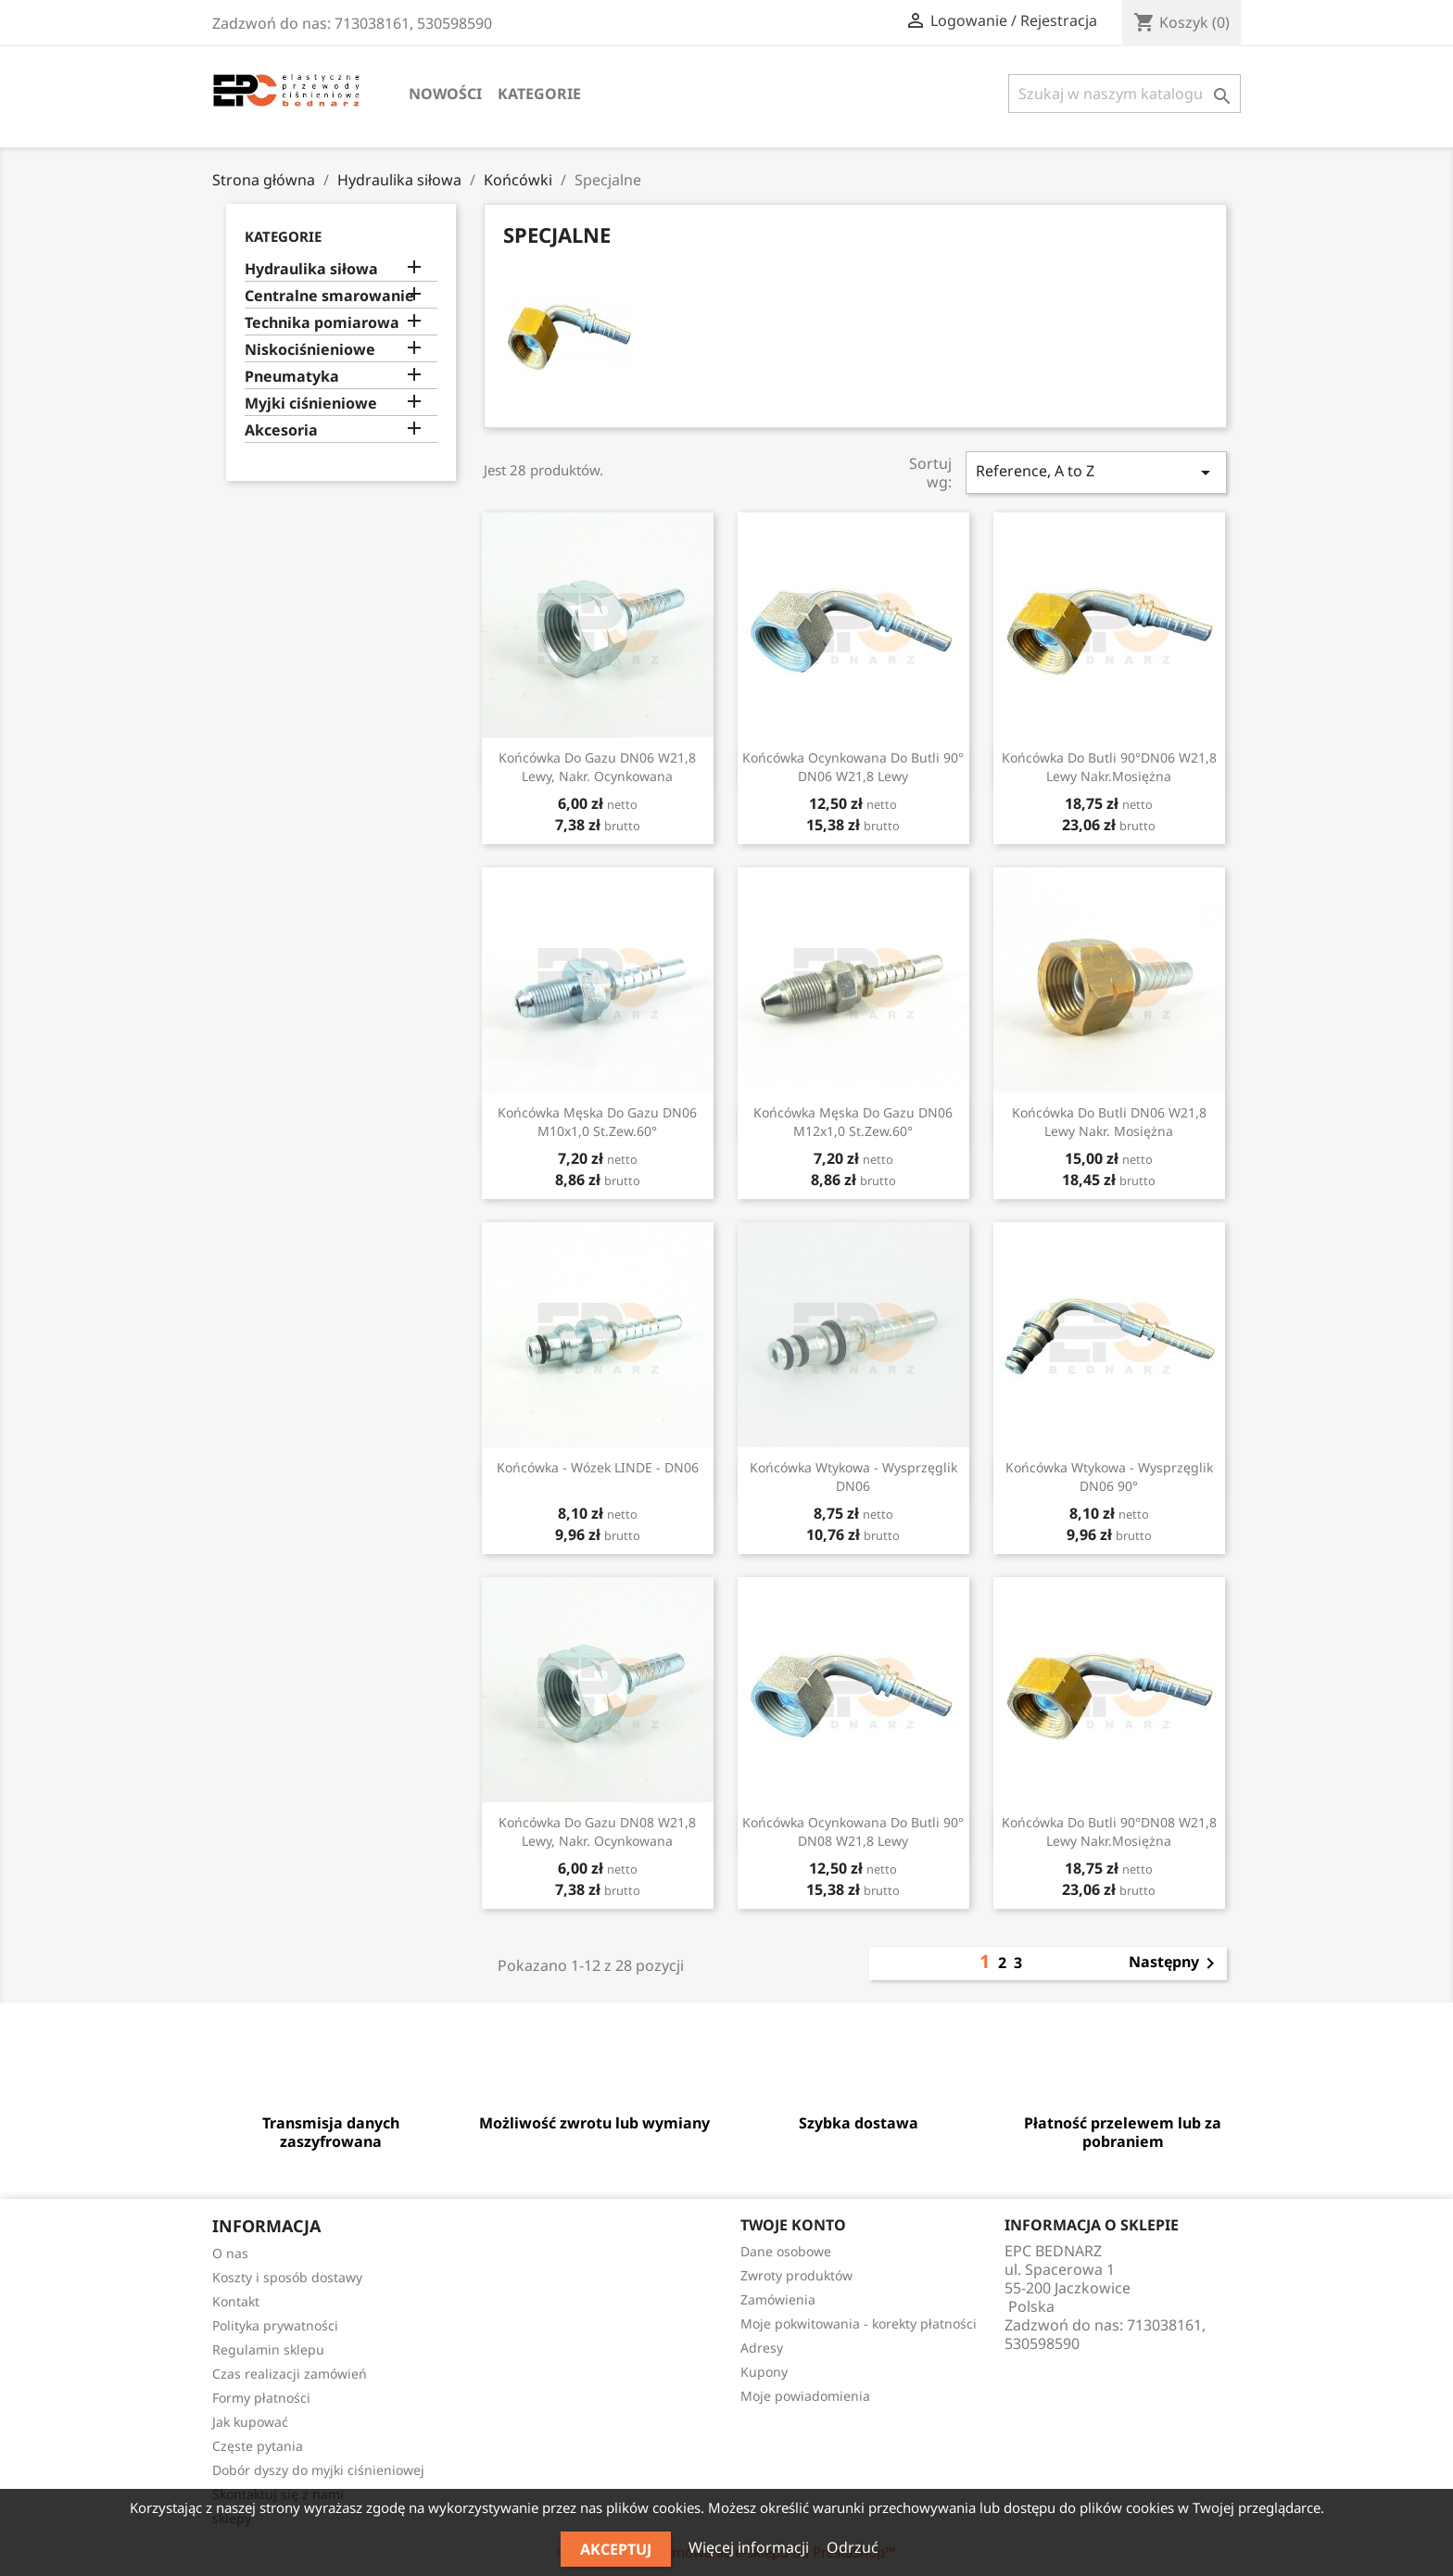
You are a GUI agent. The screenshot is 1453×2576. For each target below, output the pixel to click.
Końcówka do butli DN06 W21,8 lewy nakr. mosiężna (1109, 1122)
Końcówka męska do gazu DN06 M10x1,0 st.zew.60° (597, 1122)
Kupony (764, 2371)
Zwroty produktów (796, 2275)
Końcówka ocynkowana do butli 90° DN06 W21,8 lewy (853, 767)
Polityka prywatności (275, 2325)
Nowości (445, 93)
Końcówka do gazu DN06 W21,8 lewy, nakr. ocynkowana (597, 767)
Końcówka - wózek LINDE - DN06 (598, 1467)
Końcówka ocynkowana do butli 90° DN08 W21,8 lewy (853, 1831)
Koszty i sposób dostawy (287, 2277)
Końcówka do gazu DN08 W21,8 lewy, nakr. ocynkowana (597, 1831)
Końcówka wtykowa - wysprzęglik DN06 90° (1109, 1476)
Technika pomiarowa (322, 323)
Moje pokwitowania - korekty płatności (858, 2323)
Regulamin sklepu (268, 2349)
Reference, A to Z (1096, 472)
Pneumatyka (292, 376)
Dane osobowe (785, 2251)
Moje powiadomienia (805, 2396)
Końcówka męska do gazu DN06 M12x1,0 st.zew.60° (853, 1122)
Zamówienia (777, 2299)
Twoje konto (793, 2225)
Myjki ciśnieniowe (311, 403)
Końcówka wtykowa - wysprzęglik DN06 (853, 1476)
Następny (1175, 1963)
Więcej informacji (751, 2547)
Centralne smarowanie (329, 296)
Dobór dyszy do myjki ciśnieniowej (318, 2470)
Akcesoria (281, 430)
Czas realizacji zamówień (289, 2373)
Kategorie (539, 93)
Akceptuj (615, 2549)
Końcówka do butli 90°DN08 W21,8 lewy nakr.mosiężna (1109, 1831)
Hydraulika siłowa (311, 269)
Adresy (761, 2347)
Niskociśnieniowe (310, 350)
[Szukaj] (1124, 93)
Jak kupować (250, 2422)
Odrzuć (852, 2547)
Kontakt (235, 2301)
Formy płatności (261, 2397)
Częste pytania (257, 2446)
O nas (230, 2253)
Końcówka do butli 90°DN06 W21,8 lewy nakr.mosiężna (1109, 767)
